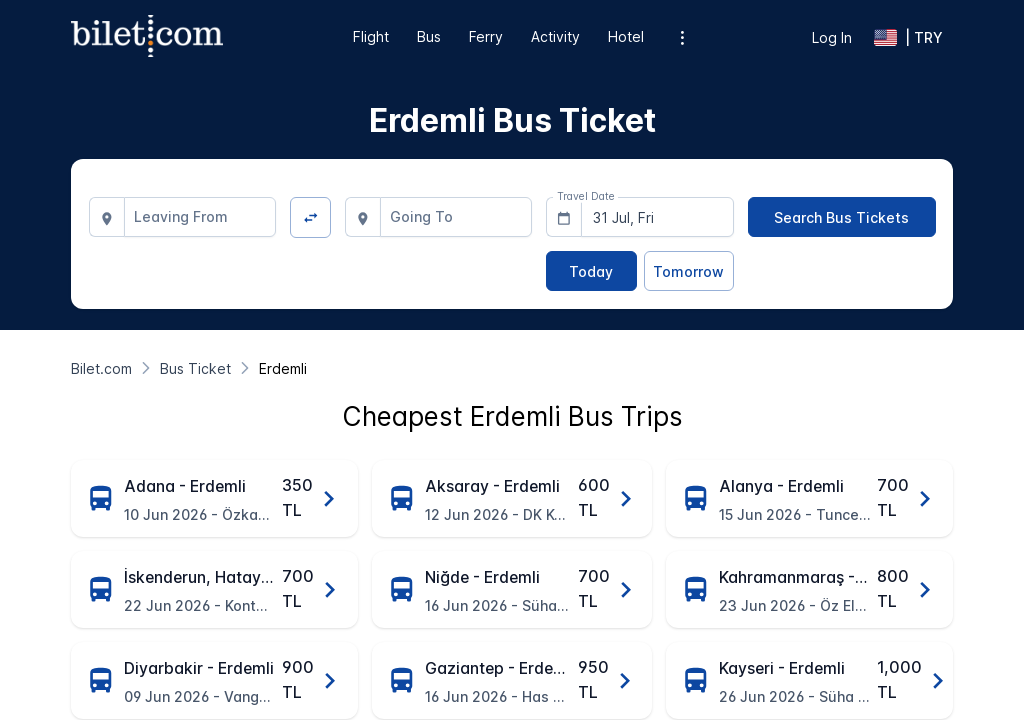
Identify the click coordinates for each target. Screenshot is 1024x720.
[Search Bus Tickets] (842, 217)
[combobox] (200, 217)
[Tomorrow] (689, 271)
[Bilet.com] (101, 368)
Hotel (626, 36)
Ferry (486, 36)
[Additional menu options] (682, 37)
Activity (555, 36)
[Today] (591, 271)
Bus (429, 36)
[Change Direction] (310, 217)
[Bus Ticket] (195, 368)
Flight (371, 36)
